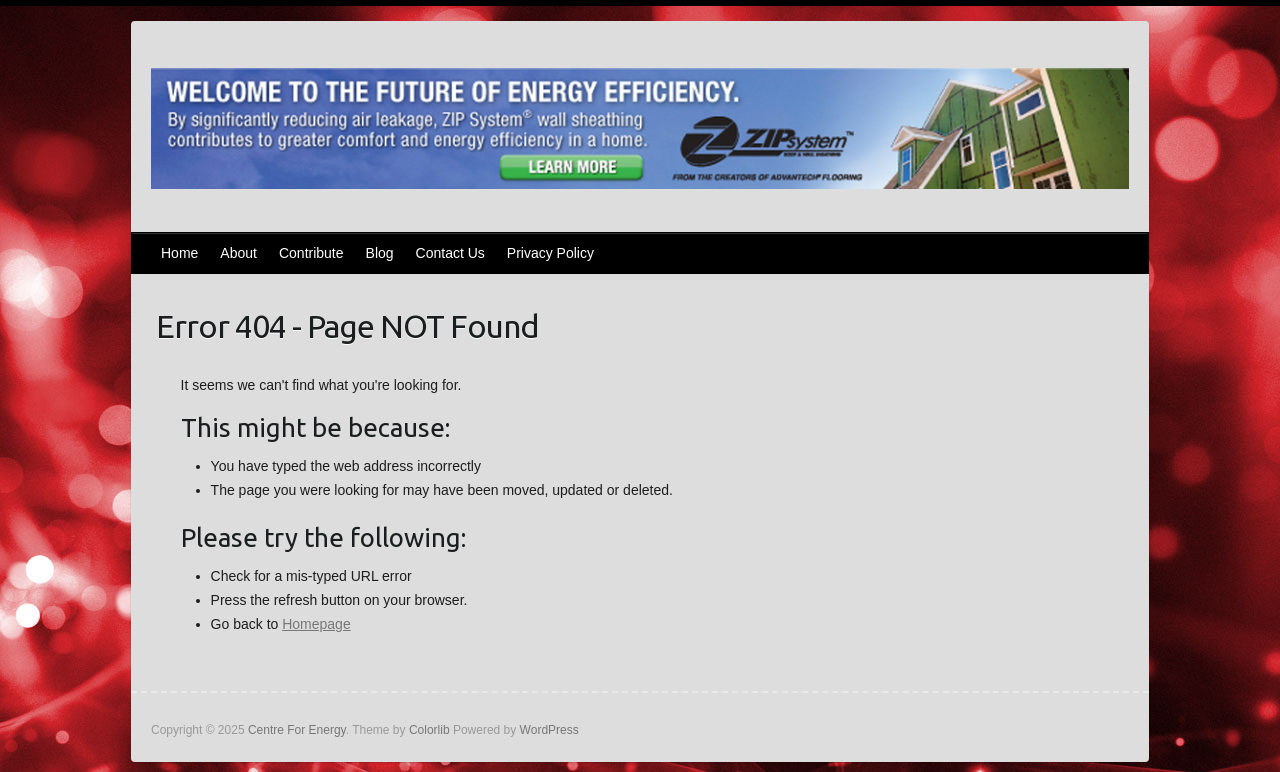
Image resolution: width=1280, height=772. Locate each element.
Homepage (316, 624)
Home (179, 253)
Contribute (311, 253)
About (238, 253)
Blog (380, 253)
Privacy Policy (550, 253)
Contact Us (450, 253)
